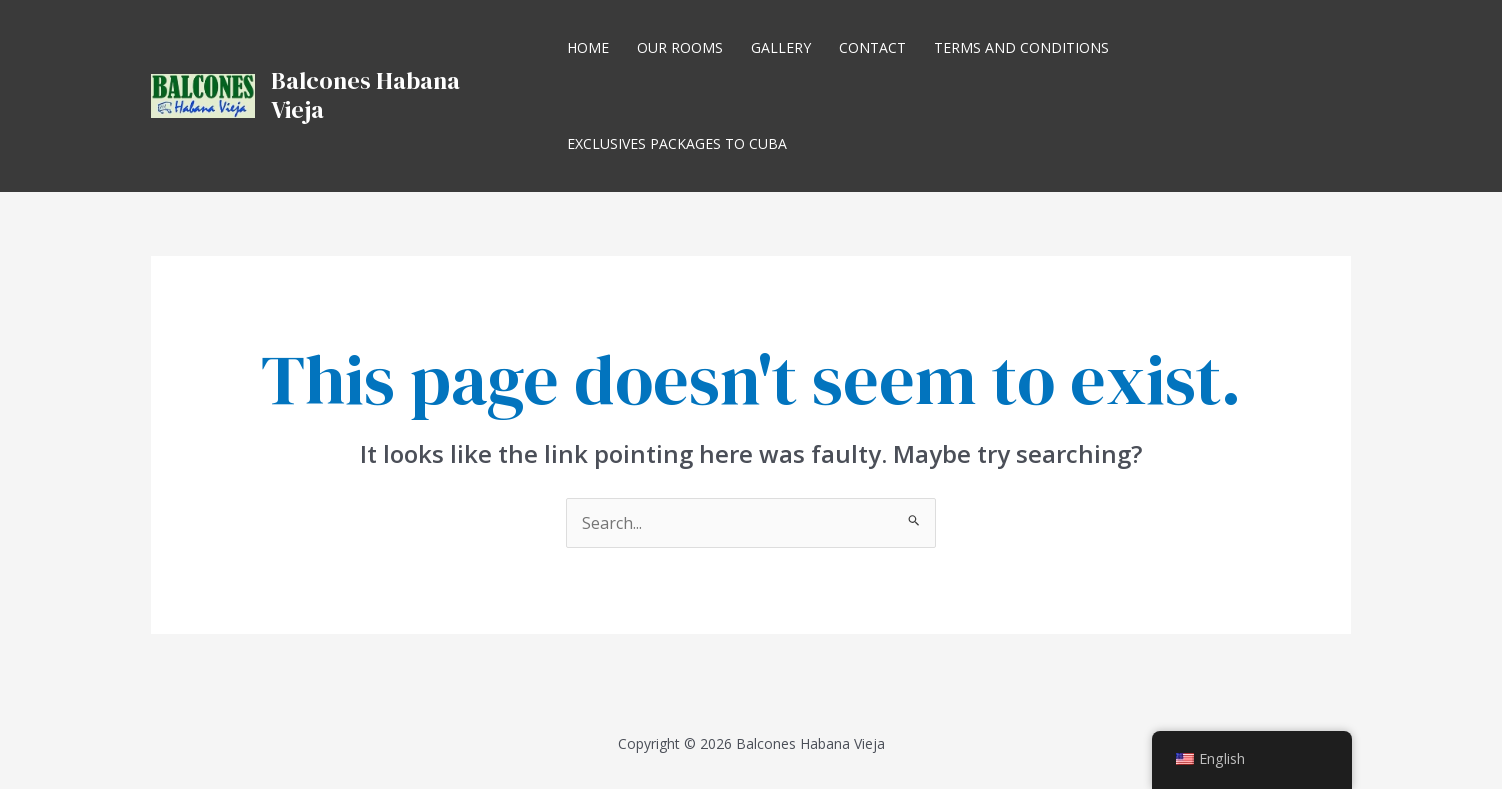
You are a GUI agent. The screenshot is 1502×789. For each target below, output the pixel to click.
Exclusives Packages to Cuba (677, 143)
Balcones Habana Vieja (365, 95)
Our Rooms (680, 47)
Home (588, 47)
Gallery (781, 47)
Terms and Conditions (1021, 47)
